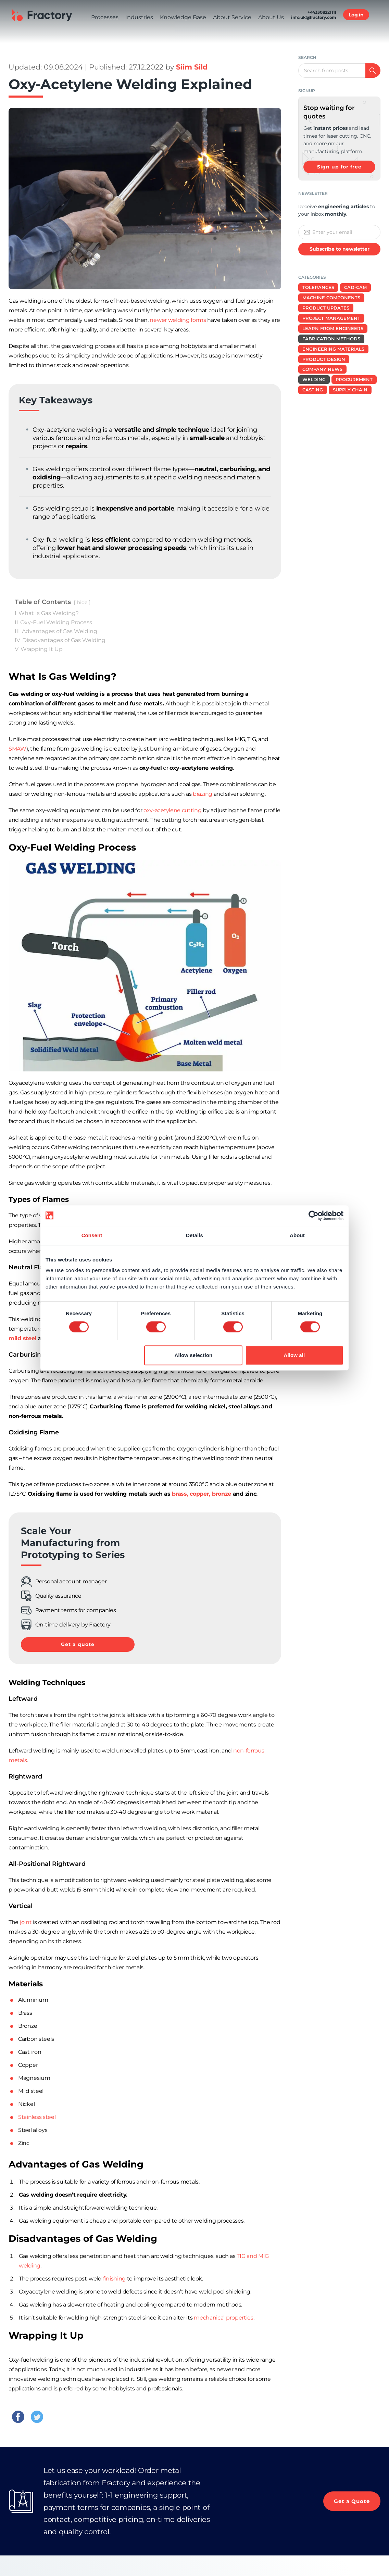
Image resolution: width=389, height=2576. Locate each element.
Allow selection (194, 1355)
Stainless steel (37, 2117)
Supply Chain (350, 389)
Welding (314, 379)
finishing (114, 2278)
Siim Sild (192, 67)
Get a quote (78, 1644)
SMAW (17, 748)
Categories (312, 277)
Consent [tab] (91, 1235)
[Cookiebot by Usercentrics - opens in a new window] (313, 1215)
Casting (312, 389)
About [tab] (297, 1235)
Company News (322, 369)
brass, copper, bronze (201, 1494)
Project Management (331, 318)
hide (82, 602)
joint (26, 1922)
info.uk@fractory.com (313, 37)
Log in (356, 35)
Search (307, 57)
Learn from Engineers (332, 328)
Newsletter (313, 193)
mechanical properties (223, 2317)
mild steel (22, 1338)
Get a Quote (350, 2501)
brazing (202, 794)
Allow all (294, 1355)
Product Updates (325, 308)
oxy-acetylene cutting (172, 810)
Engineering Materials (333, 349)
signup (306, 90)
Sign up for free (339, 167)
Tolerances (318, 287)
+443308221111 (322, 32)
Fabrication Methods (331, 338)
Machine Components (331, 297)
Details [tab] (194, 1235)
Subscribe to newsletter (339, 249)
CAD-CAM (355, 287)
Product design (323, 359)
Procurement (354, 379)
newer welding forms (178, 320)
